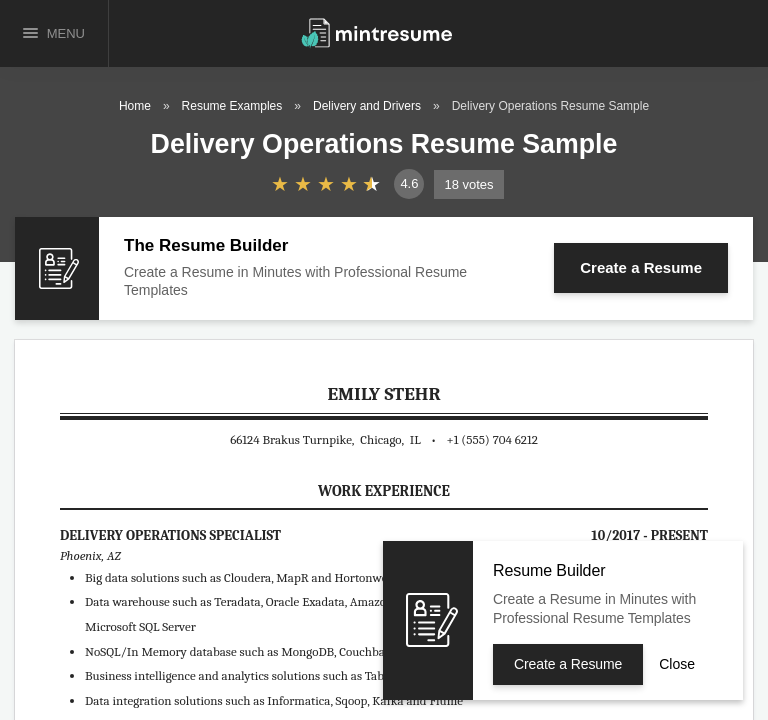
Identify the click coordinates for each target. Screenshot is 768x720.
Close (677, 664)
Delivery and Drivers (367, 106)
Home (135, 106)
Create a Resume (641, 267)
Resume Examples (232, 106)
